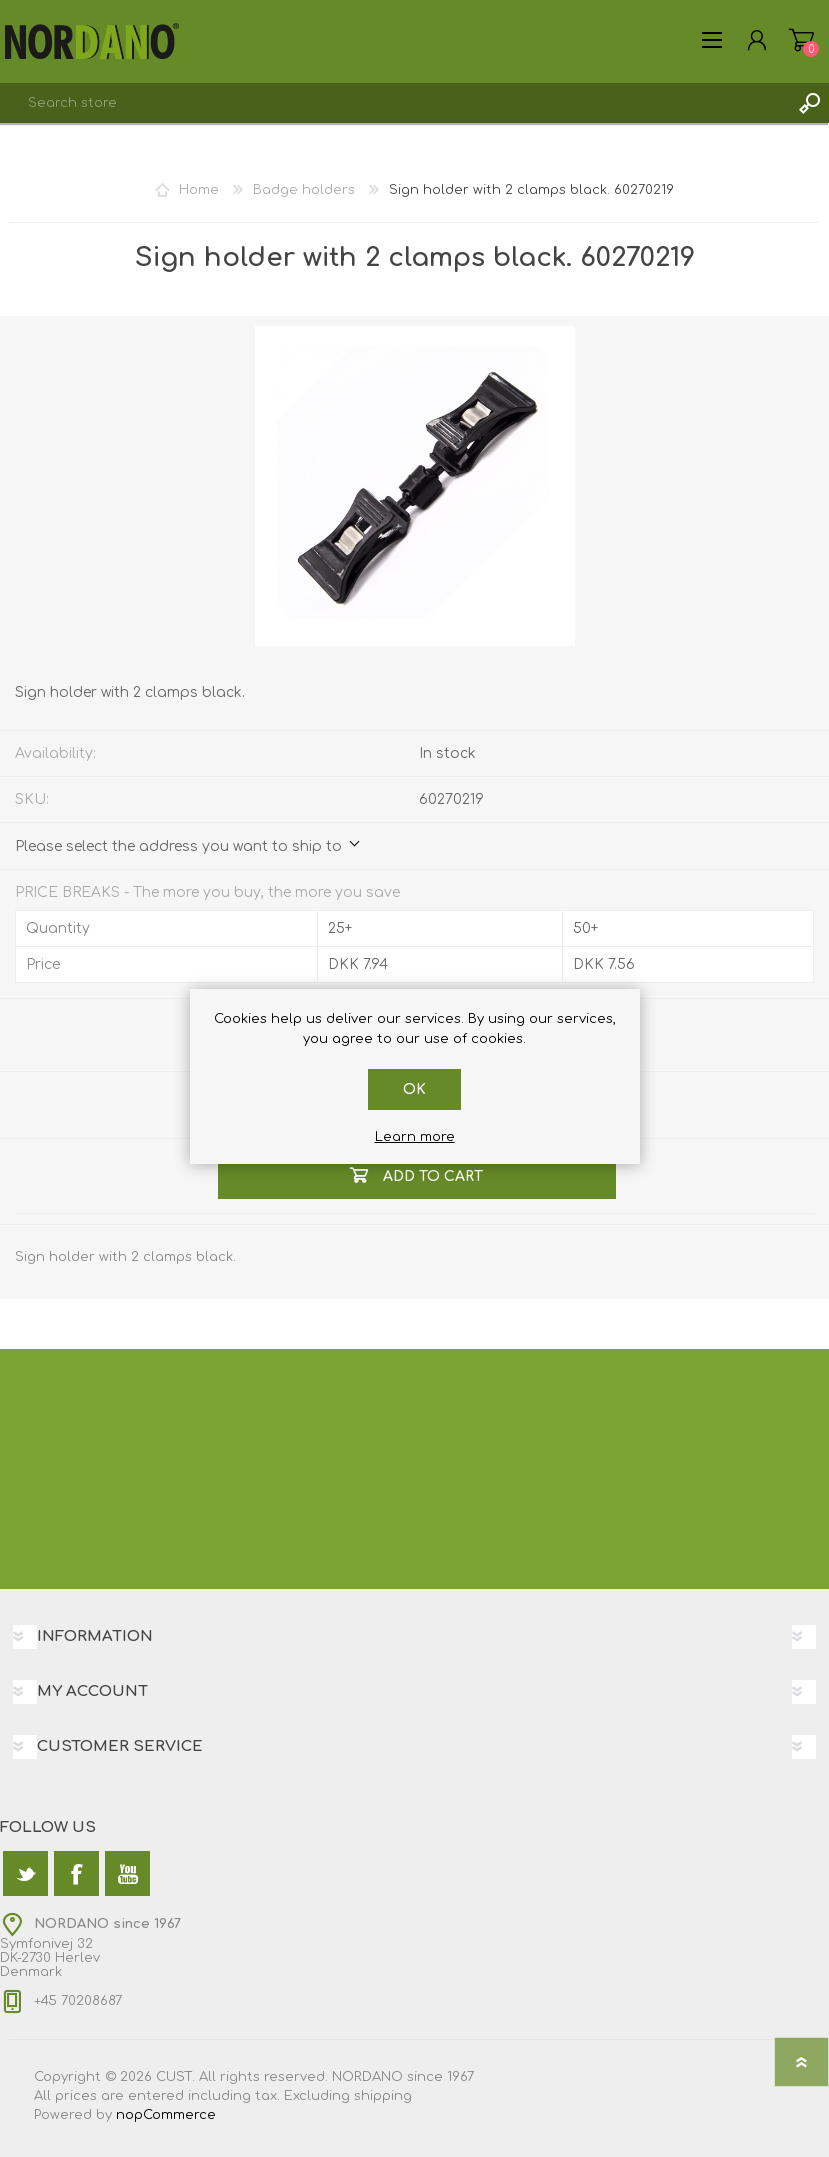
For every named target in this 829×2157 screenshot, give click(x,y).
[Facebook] (76, 1873)
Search (809, 103)
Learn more (415, 1137)
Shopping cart (801, 40)
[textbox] (394, 103)
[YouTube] (127, 1873)
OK (414, 1089)
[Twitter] (25, 1873)
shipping (383, 2096)
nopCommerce (166, 2115)
